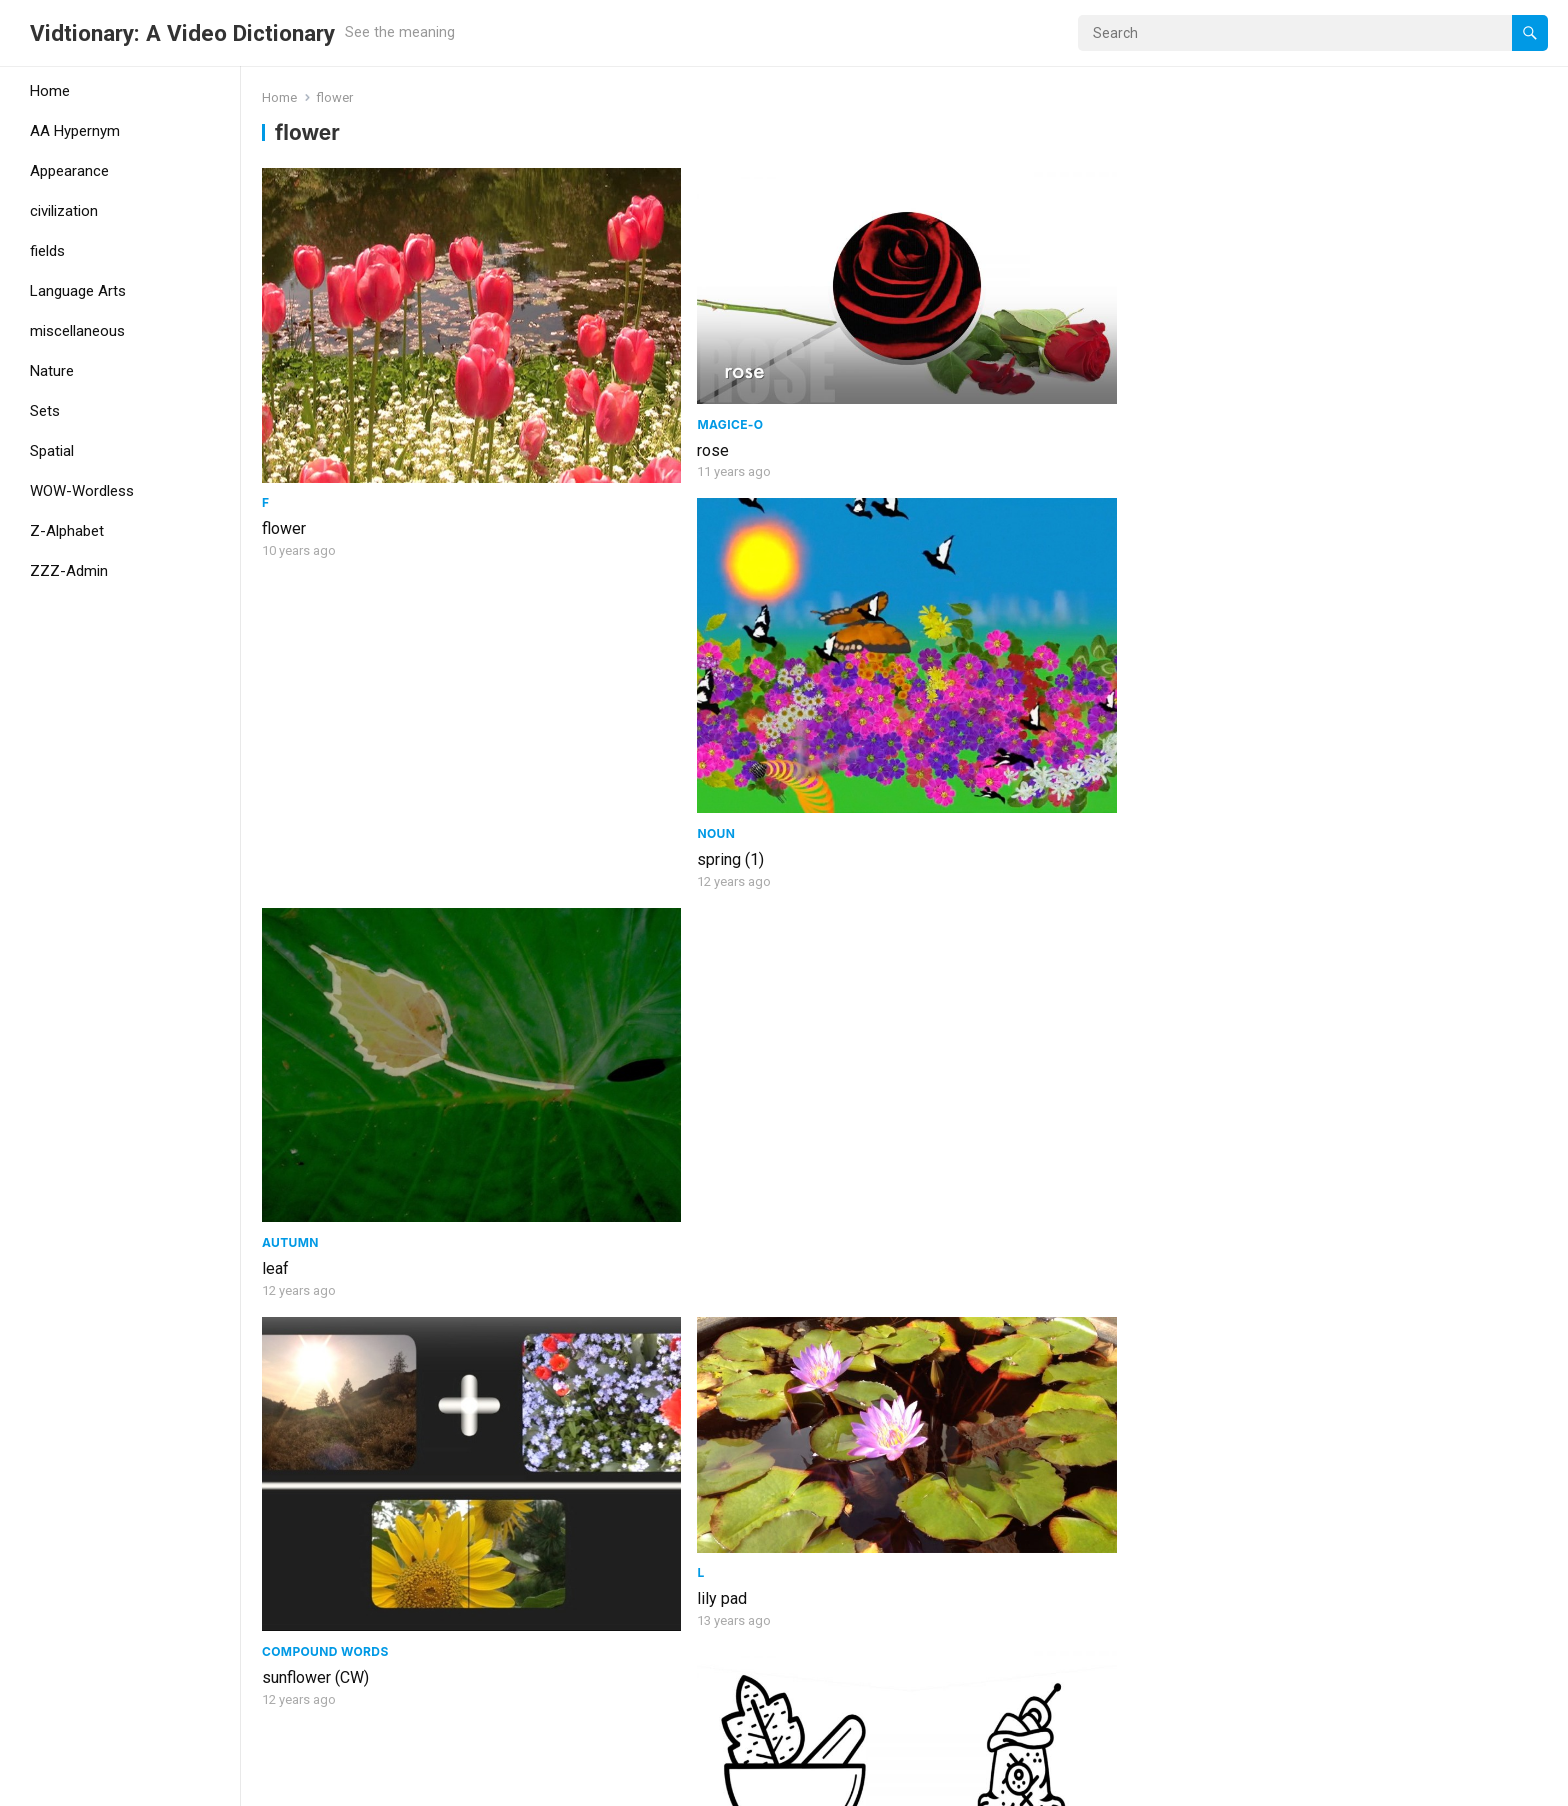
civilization (64, 211)
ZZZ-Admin (69, 571)
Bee (1253, 1368)
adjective (949, 1342)
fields (47, 251)
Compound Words (325, 747)
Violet (608, 1041)
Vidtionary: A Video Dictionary (182, 33)
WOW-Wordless (82, 491)
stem (931, 1041)
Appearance (69, 171)
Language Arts (78, 291)
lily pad (613, 715)
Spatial (52, 451)
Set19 (932, 1015)
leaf (1252, 446)
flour (928, 715)
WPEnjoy (441, 1784)
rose (604, 388)
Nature (52, 371)
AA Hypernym (75, 131)
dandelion (296, 1041)
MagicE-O (621, 362)
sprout (1261, 1041)
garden (612, 1368)
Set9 (604, 1015)
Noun (932, 420)
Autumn (1267, 420)
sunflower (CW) (315, 773)
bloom (284, 1637)
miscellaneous (77, 331)
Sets (45, 411)
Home (50, 91)
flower (284, 446)
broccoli (1267, 715)
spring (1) (946, 446)
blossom (293, 1310)
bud (601, 1694)
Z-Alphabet (67, 531)
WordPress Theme (335, 1784)
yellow (936, 1368)
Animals (1268, 1342)
